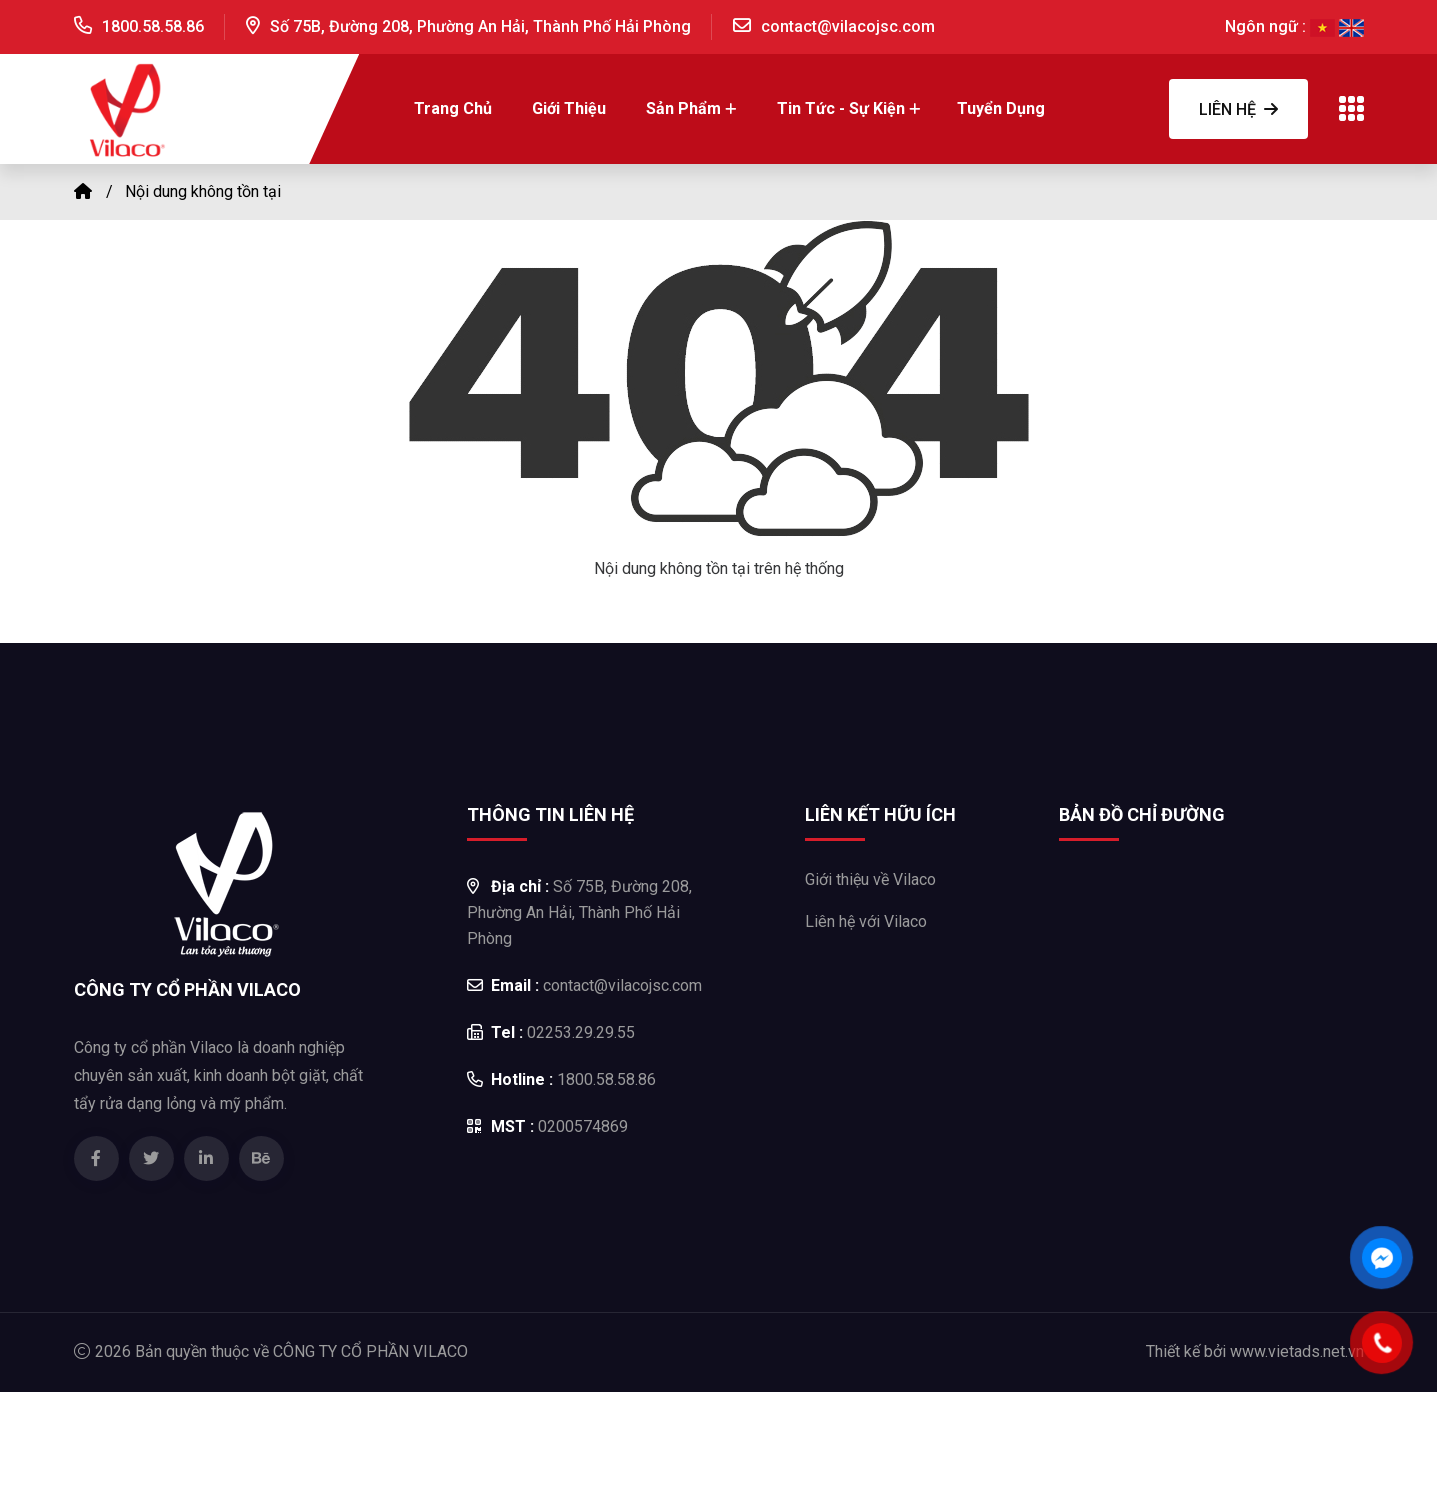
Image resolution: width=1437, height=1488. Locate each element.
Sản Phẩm (683, 108)
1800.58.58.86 (153, 26)
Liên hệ (1238, 109)
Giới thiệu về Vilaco (870, 879)
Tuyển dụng (1001, 108)
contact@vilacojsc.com (848, 26)
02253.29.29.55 (551, 1032)
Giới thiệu (569, 108)
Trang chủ (453, 108)
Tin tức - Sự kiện (841, 108)
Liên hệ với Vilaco (866, 921)
